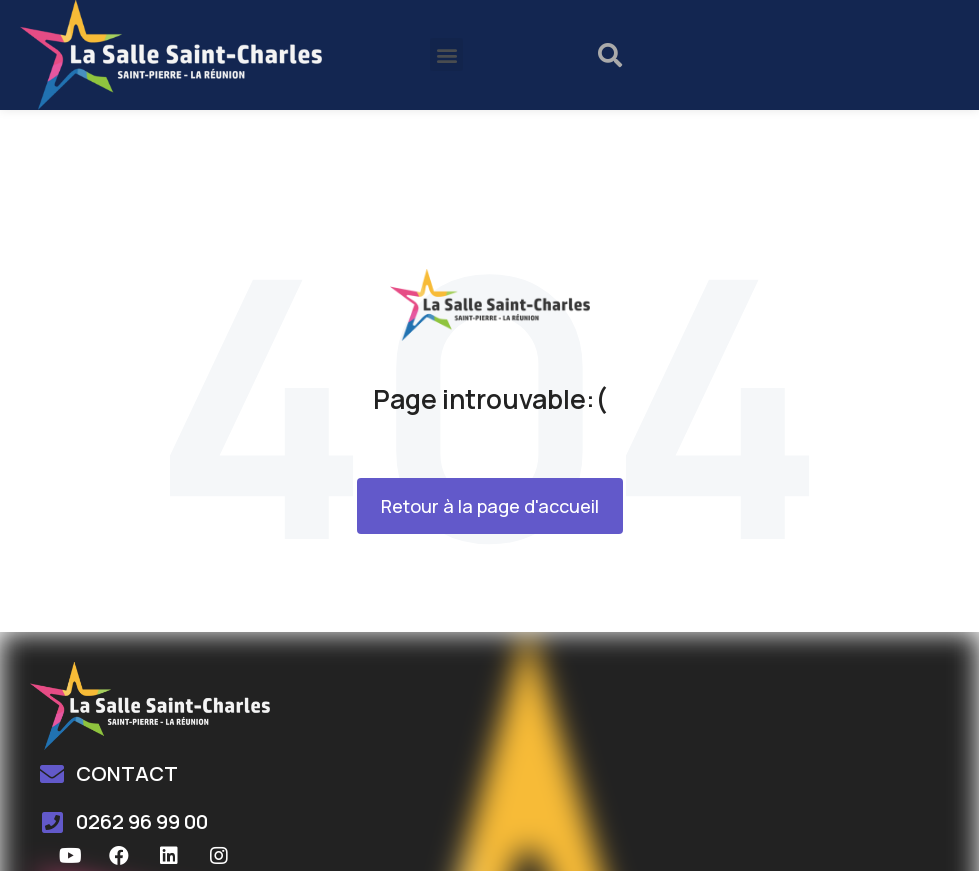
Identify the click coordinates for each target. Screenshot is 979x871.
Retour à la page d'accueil (490, 506)
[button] (446, 54)
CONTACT (127, 773)
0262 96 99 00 (142, 821)
